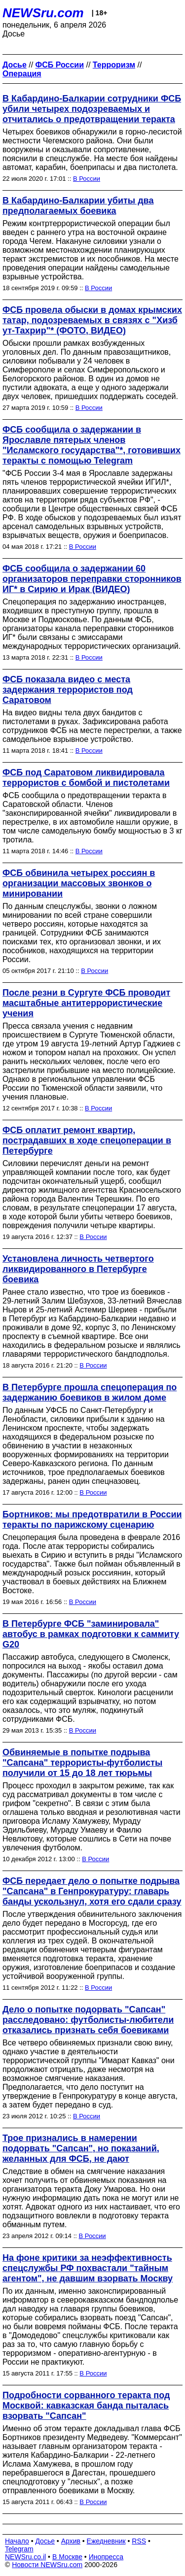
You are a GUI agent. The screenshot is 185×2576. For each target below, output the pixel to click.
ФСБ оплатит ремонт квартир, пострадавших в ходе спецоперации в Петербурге (86, 1140)
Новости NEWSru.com (47, 2565)
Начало (17, 2541)
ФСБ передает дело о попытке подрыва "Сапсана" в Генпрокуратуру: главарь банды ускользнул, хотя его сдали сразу (92, 1891)
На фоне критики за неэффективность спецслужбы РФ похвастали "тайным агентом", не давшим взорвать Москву (87, 2268)
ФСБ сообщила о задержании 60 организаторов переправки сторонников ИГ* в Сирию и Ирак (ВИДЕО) (92, 579)
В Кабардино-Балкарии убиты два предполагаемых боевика (77, 206)
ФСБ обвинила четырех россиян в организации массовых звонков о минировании (78, 883)
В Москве (67, 2557)
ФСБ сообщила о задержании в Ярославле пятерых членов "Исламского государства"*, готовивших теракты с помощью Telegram (91, 445)
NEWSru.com (43, 12)
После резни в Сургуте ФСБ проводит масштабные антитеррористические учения (86, 1003)
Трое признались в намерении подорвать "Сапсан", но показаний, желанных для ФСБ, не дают (80, 2148)
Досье (45, 2541)
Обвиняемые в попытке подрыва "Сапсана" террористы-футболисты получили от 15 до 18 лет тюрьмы (82, 1762)
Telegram (19, 2549)
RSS (139, 2541)
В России (86, 178)
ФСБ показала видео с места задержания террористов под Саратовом (67, 689)
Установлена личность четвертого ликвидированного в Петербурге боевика (78, 1269)
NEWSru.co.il (25, 2557)
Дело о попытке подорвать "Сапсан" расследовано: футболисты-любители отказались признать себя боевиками (88, 2020)
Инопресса (106, 2557)
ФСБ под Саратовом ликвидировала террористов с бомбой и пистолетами (86, 778)
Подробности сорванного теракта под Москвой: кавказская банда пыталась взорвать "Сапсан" (86, 2405)
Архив (70, 2541)
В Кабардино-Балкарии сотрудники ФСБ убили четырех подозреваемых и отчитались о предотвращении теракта (91, 109)
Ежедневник (106, 2541)
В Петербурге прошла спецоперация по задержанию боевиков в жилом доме (89, 1392)
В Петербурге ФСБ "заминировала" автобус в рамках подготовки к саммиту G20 (90, 1634)
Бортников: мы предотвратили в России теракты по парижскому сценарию (92, 1519)
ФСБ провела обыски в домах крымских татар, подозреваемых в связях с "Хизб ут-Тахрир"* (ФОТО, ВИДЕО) (92, 320)
